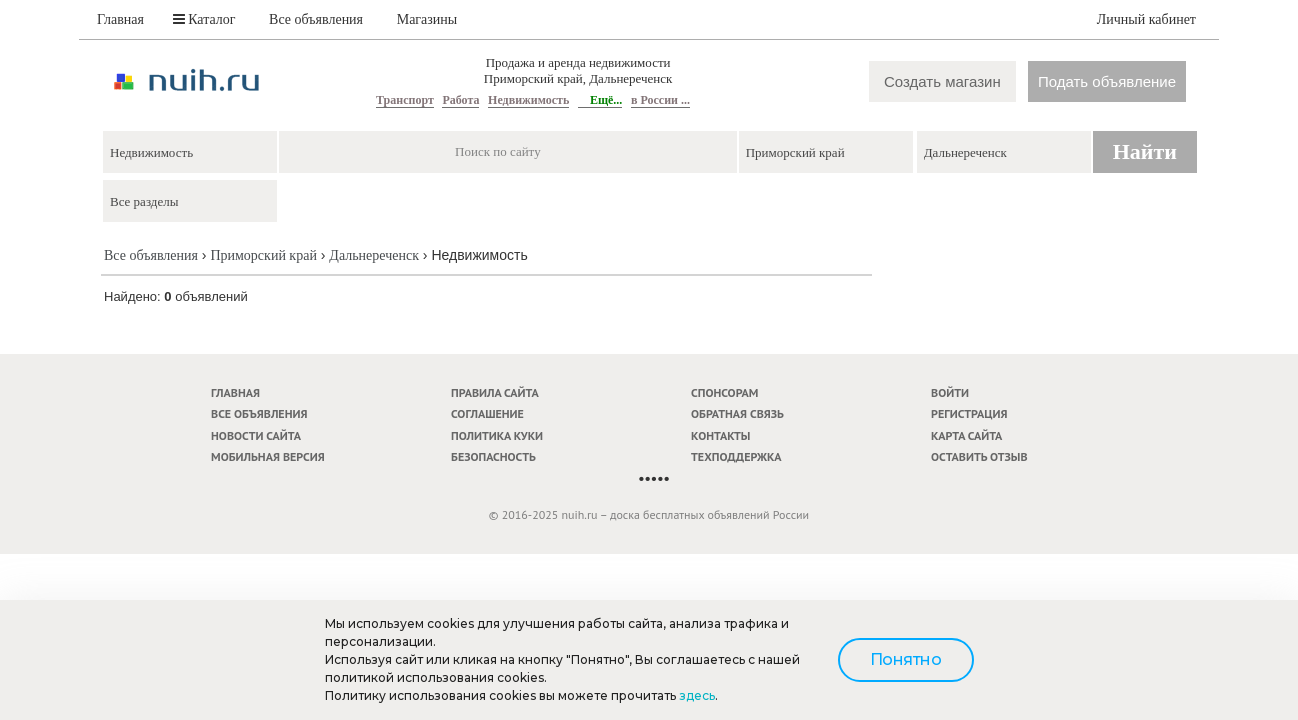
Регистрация (969, 413)
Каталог (204, 19)
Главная (120, 19)
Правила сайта (495, 392)
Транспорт (405, 100)
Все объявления (316, 19)
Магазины (427, 19)
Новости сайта (256, 435)
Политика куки (497, 435)
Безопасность (493, 456)
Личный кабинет (1146, 19)
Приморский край (263, 255)
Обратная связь (737, 413)
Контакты (720, 435)
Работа (460, 100)
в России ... (660, 100)
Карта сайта (966, 435)
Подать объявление (1107, 81)
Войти (950, 392)
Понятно (906, 659)
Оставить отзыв (979, 456)
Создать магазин (942, 81)
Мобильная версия (268, 456)
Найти (1145, 151)
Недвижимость (528, 100)
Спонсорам (724, 392)
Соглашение (487, 413)
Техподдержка (736, 456)
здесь (697, 695)
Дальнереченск (374, 255)
